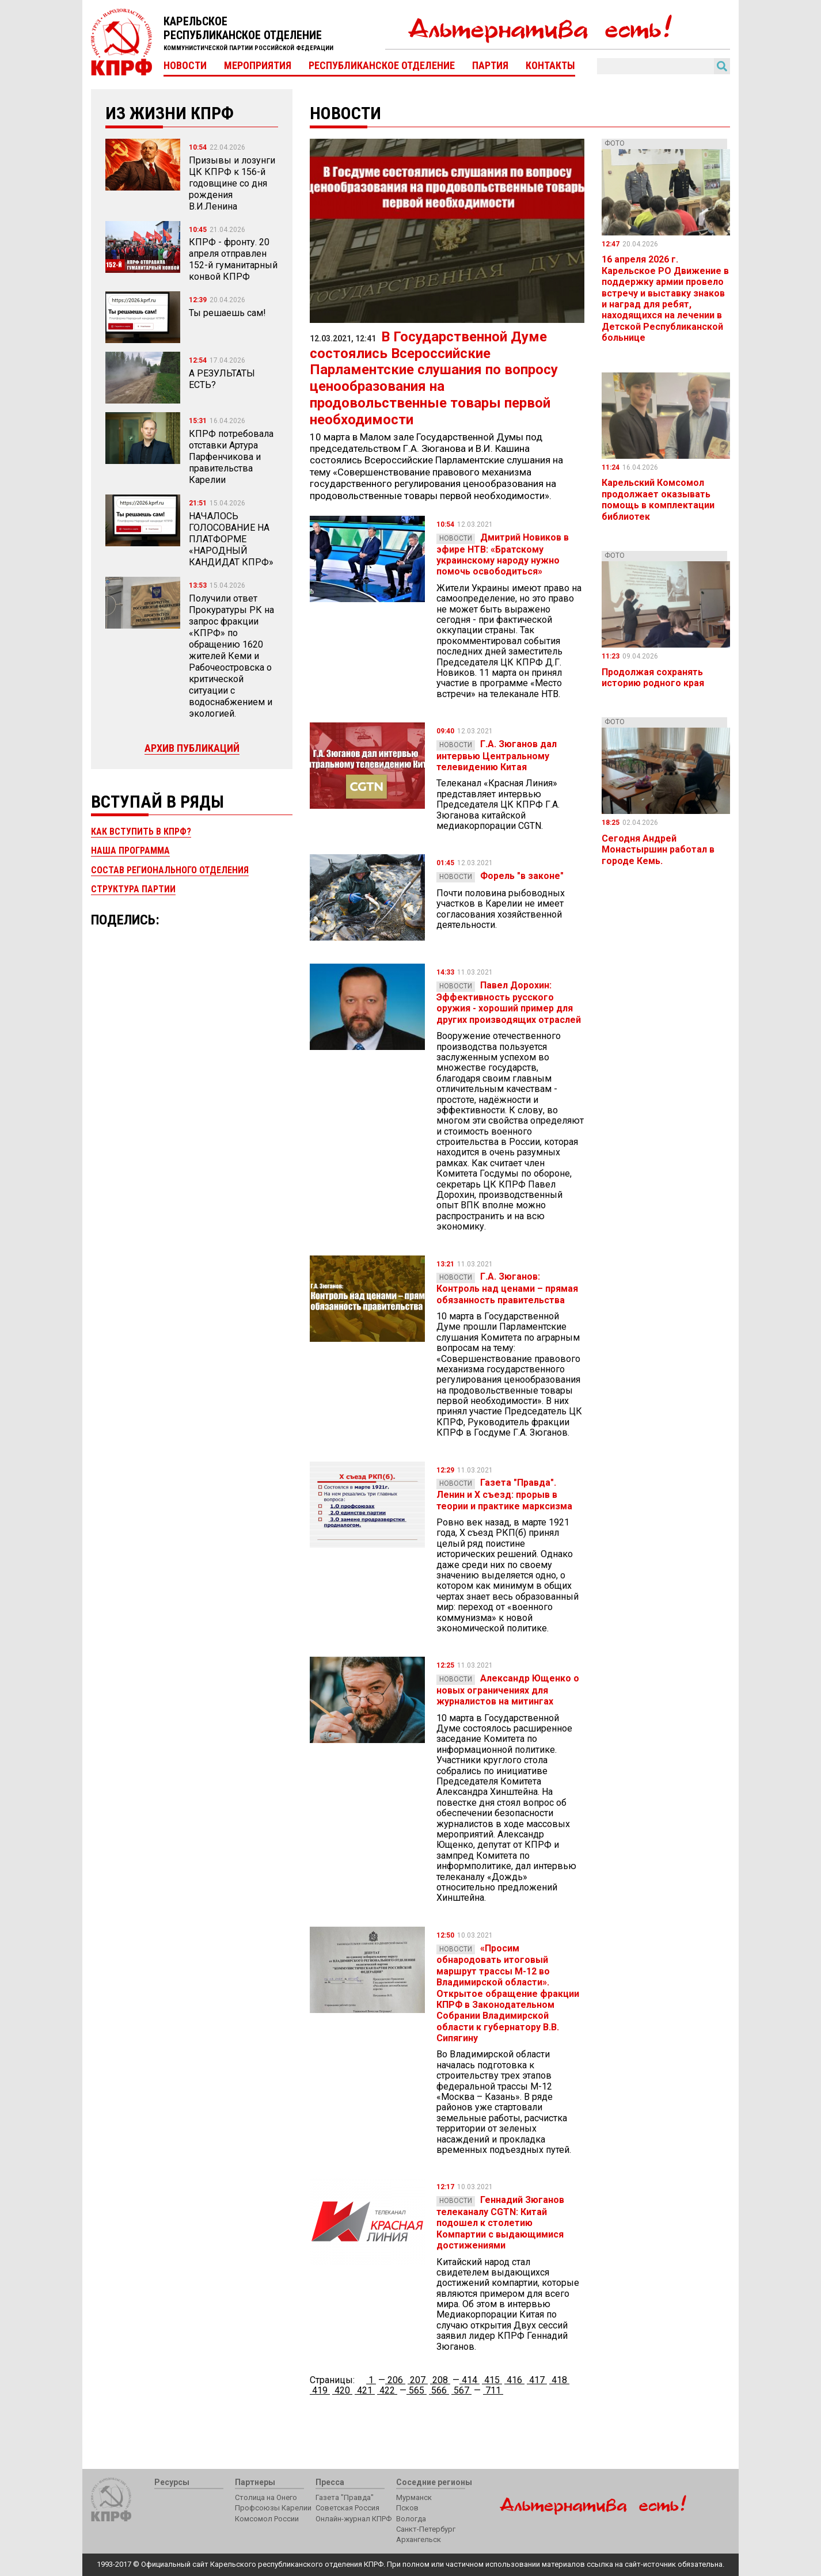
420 (342, 2390)
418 (559, 2380)
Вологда (411, 2518)
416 (514, 2380)
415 (492, 2380)
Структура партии (133, 889)
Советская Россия (347, 2507)
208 (440, 2380)
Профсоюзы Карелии (273, 2507)
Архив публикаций (192, 748)
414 (469, 2380)
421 (365, 2390)
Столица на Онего (266, 2497)
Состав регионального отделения (170, 870)
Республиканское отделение (382, 65)
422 (387, 2390)
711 (493, 2390)
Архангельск (418, 2539)
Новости (185, 65)
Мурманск (414, 2497)
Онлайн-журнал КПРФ (354, 2518)
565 (416, 2390)
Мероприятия (257, 65)
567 (461, 2390)
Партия (490, 65)
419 (320, 2390)
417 (537, 2380)
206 (395, 2380)
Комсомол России (267, 2518)
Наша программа (130, 850)
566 (439, 2390)
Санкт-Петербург (425, 2529)
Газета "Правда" (345, 2497)
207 (418, 2380)
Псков (407, 2507)
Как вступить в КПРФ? (141, 831)
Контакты (550, 65)
